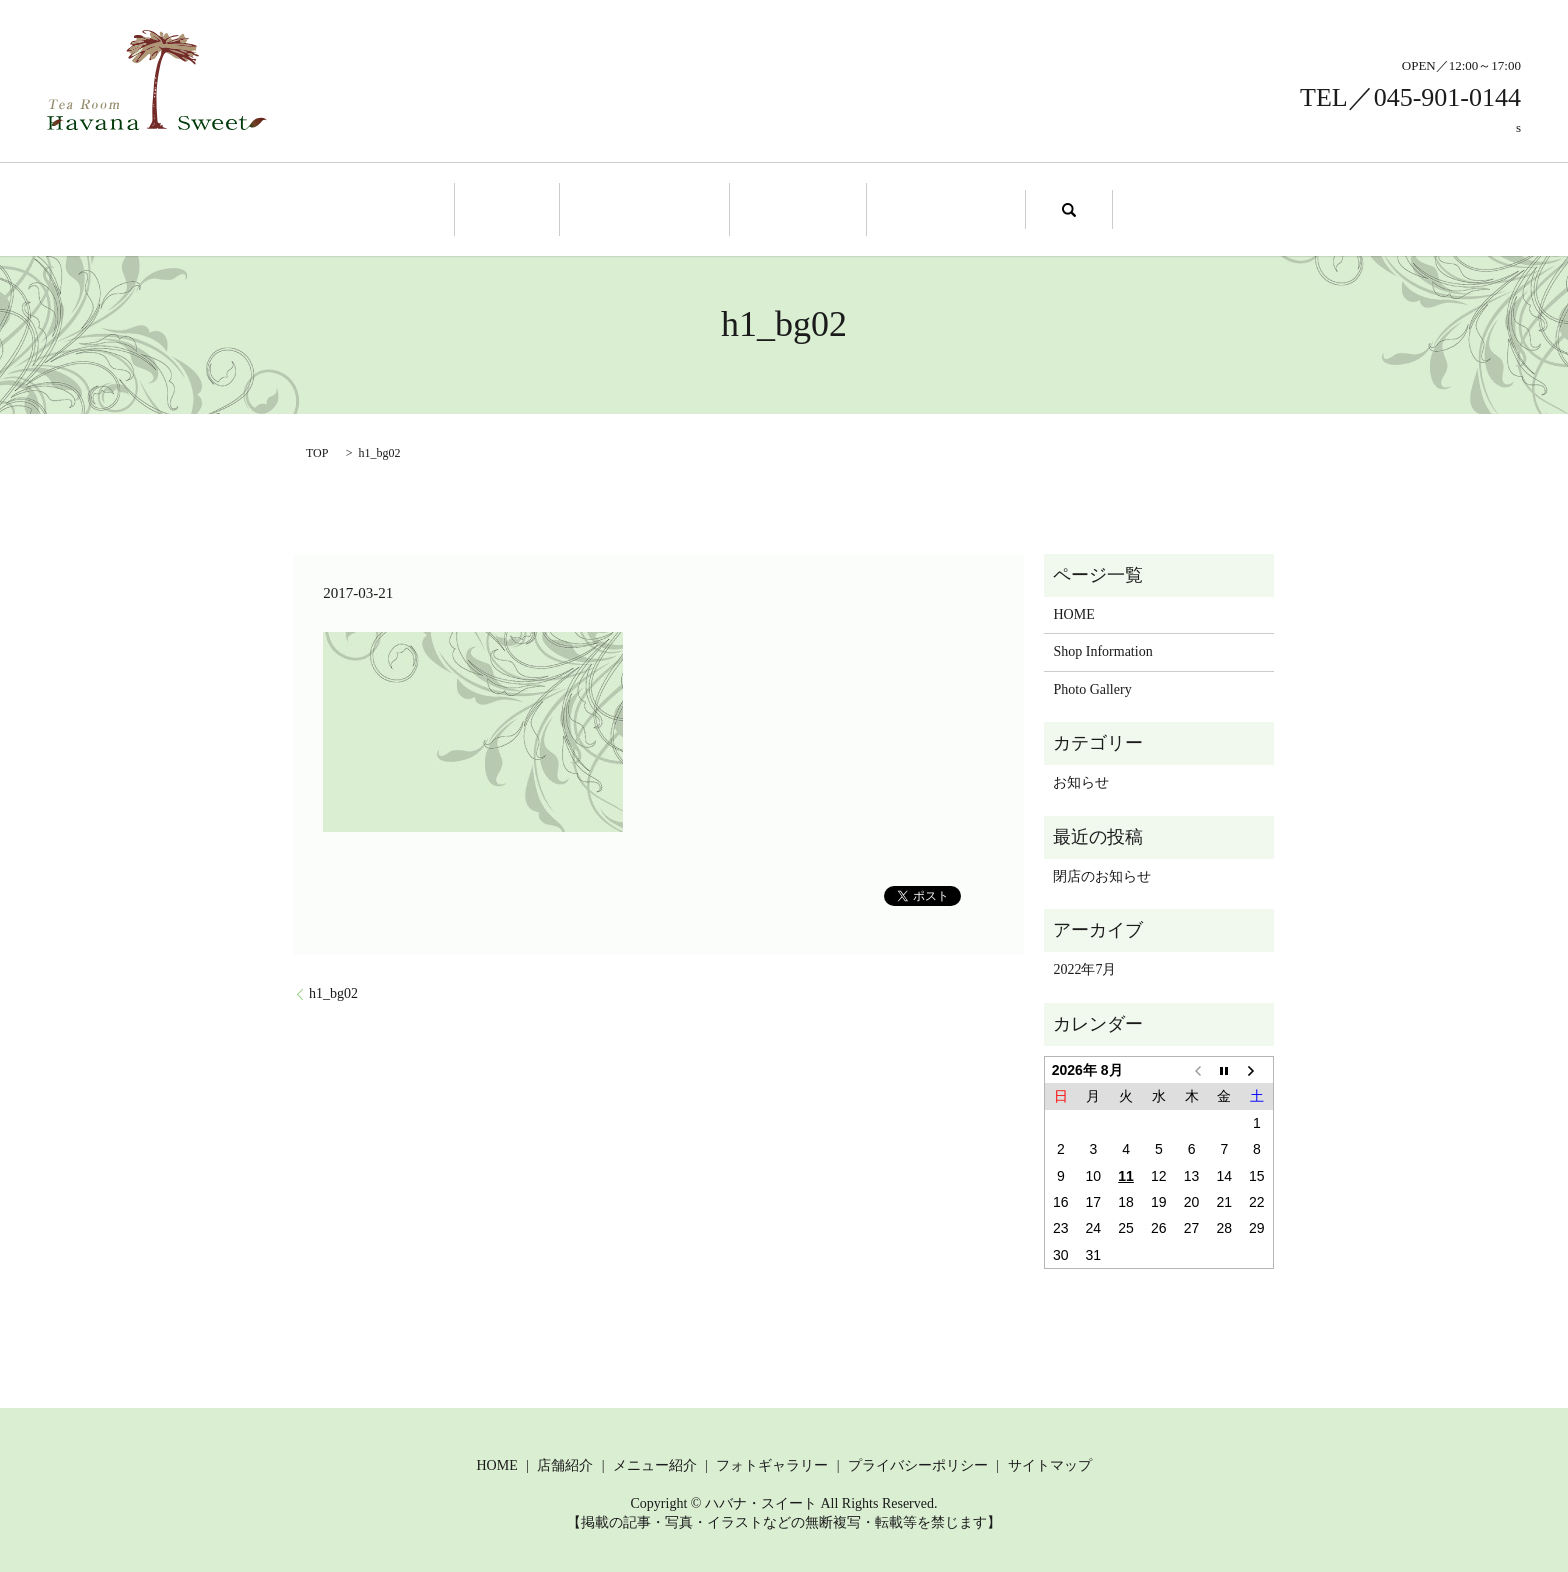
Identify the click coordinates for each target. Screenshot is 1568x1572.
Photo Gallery (926, 207)
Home (528, 207)
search (1042, 208)
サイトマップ (1050, 1462)
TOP (317, 450)
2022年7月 (1084, 967)
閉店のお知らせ (1102, 873)
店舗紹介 (565, 1462)
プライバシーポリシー (918, 1462)
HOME (1073, 611)
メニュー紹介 (655, 1462)
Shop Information (652, 207)
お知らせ (1081, 780)
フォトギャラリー (772, 1462)
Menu (792, 207)
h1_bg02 (333, 990)
